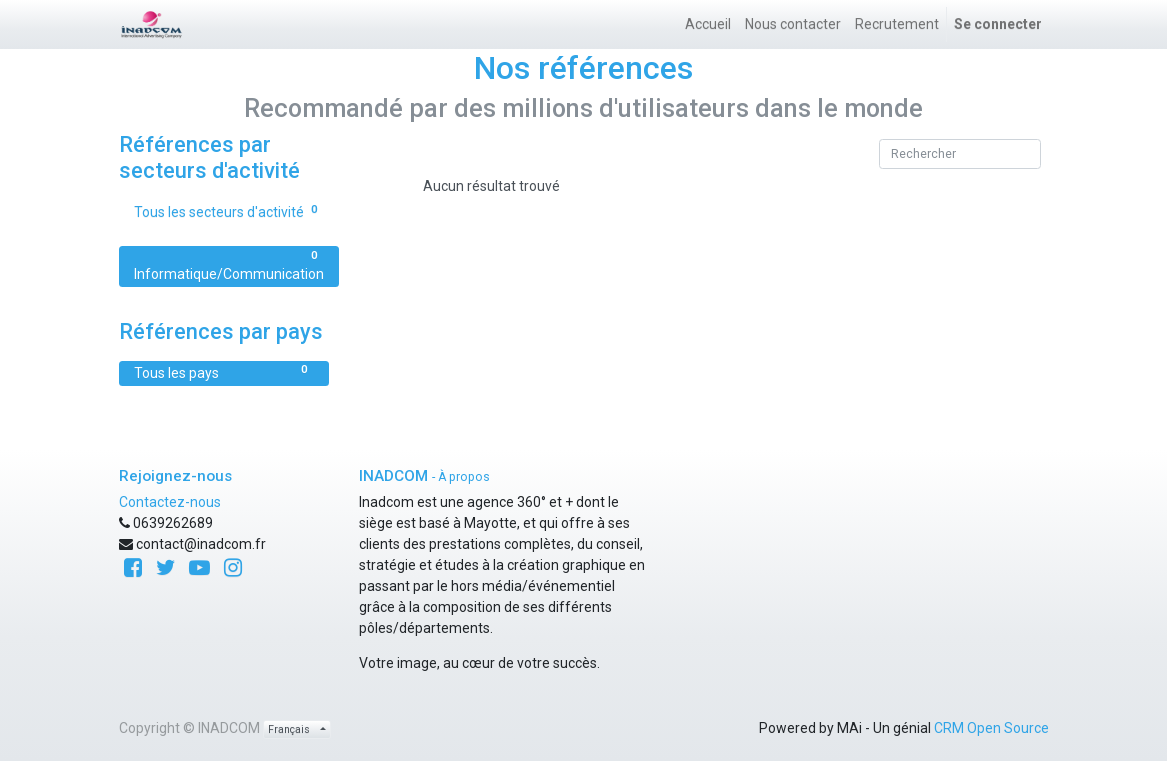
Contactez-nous (170, 502)
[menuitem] (708, 24)
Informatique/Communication (229, 265)
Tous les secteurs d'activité (229, 211)
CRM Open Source (991, 728)
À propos (464, 477)
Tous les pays (224, 372)
